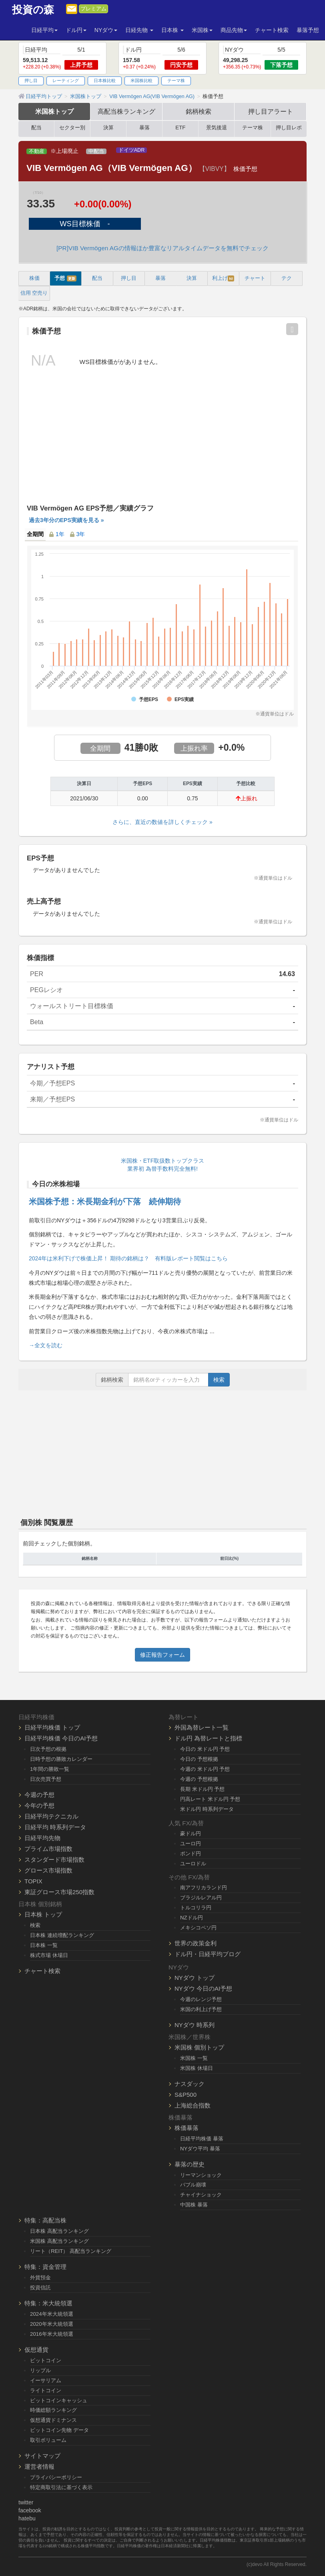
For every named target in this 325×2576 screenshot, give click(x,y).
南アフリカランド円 (203, 1888)
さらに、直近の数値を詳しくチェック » (162, 822)
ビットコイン (45, 2360)
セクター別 (72, 128)
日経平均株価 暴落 (201, 2139)
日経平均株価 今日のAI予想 (61, 1738)
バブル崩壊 (193, 2185)
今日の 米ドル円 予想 (205, 1749)
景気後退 (216, 128)
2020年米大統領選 (51, 2324)
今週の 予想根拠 (199, 1779)
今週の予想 (39, 1794)
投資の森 (33, 10)
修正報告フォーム (162, 1655)
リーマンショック (201, 2175)
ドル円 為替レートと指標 (208, 1738)
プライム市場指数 (48, 1848)
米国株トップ (54, 111)
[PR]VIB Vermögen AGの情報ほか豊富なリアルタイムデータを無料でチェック (162, 248)
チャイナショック (201, 2195)
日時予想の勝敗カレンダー (61, 1759)
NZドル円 (191, 1918)
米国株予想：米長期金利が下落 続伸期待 (105, 1201)
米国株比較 (141, 80)
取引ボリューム (48, 2440)
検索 (219, 1379)
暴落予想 (308, 30)
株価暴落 (187, 2127)
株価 (34, 278)
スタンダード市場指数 (54, 1859)
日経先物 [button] (139, 30)
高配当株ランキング (126, 111)
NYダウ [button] (105, 30)
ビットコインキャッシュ (58, 2400)
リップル (40, 2370)
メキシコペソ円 (198, 1928)
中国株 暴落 (194, 2205)
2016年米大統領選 (51, 2334)
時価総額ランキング (53, 2410)
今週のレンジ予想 (201, 1999)
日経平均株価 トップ (52, 1727)
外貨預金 (40, 2278)
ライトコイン (45, 2390)
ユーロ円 (190, 1844)
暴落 (144, 128)
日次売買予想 (45, 1779)
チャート (255, 278)
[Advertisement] (162, 443)
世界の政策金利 (196, 1943)
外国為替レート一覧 (202, 1727)
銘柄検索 (198, 111)
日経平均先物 (42, 1838)
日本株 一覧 (44, 1945)
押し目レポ (289, 128)
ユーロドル (193, 1864)
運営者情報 (39, 2466)
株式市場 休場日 (49, 1955)
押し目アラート (270, 111)
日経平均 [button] (44, 30)
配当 (36, 128)
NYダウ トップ (195, 1977)
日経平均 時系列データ (55, 1827)
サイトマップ (42, 2455)
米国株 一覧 (194, 2058)
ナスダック (190, 2083)
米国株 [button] (202, 30)
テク (286, 278)
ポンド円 (190, 1854)
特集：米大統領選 (48, 2303)
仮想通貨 (36, 2349)
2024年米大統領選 (51, 2314)
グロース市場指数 (48, 1870)
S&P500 (186, 2094)
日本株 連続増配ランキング (62, 1935)
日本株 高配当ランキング (59, 2231)
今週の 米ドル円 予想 (205, 1769)
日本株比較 (105, 80)
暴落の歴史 (190, 2164)
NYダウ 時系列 (195, 2024)
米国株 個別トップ (199, 2047)
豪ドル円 (190, 1834)
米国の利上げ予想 (201, 2009)
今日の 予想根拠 (199, 1759)
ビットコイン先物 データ (59, 2430)
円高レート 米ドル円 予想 (210, 1799)
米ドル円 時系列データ (207, 1809)
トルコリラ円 (195, 1908)
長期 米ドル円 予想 (202, 1789)
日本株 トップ (43, 1914)
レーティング (65, 80)
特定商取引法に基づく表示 (61, 2487)
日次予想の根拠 (48, 1749)
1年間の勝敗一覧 (49, 1769)
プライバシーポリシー (56, 2477)
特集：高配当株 (45, 2220)
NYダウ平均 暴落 (200, 2149)
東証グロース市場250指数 (59, 1892)
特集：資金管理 (45, 2266)
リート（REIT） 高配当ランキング (70, 2251)
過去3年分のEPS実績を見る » (66, 520)
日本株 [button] (172, 30)
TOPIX (33, 1881)
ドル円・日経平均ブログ (208, 1954)
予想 (65, 278)
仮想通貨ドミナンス (53, 2420)
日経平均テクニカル (51, 1816)
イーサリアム (45, 2380)
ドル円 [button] (76, 30)
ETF (180, 128)
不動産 (36, 151)
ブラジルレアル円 (201, 1898)
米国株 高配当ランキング (59, 2241)
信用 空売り (34, 293)
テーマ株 (176, 80)
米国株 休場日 (196, 2068)
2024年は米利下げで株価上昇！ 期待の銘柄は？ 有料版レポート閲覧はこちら (128, 1258)
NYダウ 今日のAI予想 (203, 1988)
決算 (108, 128)
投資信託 (40, 2288)
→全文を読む (45, 1345)
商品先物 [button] (234, 30)
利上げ (223, 278)
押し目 (31, 80)
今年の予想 (39, 1805)
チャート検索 (272, 30)
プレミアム (93, 9)
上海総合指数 (193, 2105)
